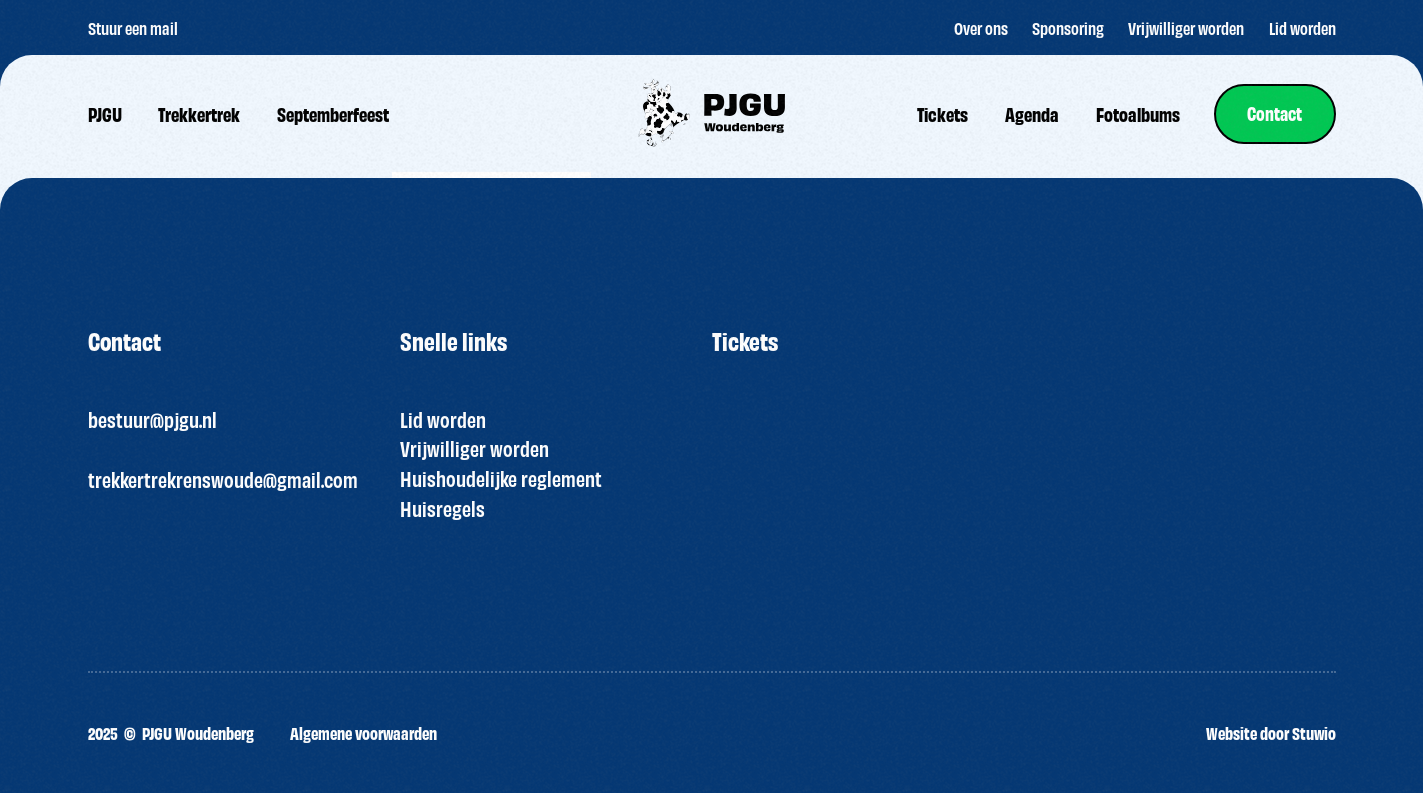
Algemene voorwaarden (363, 732)
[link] (1274, 114)
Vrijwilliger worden (474, 448)
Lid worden (443, 419)
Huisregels (442, 508)
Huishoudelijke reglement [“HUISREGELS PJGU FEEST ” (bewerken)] (501, 478)
